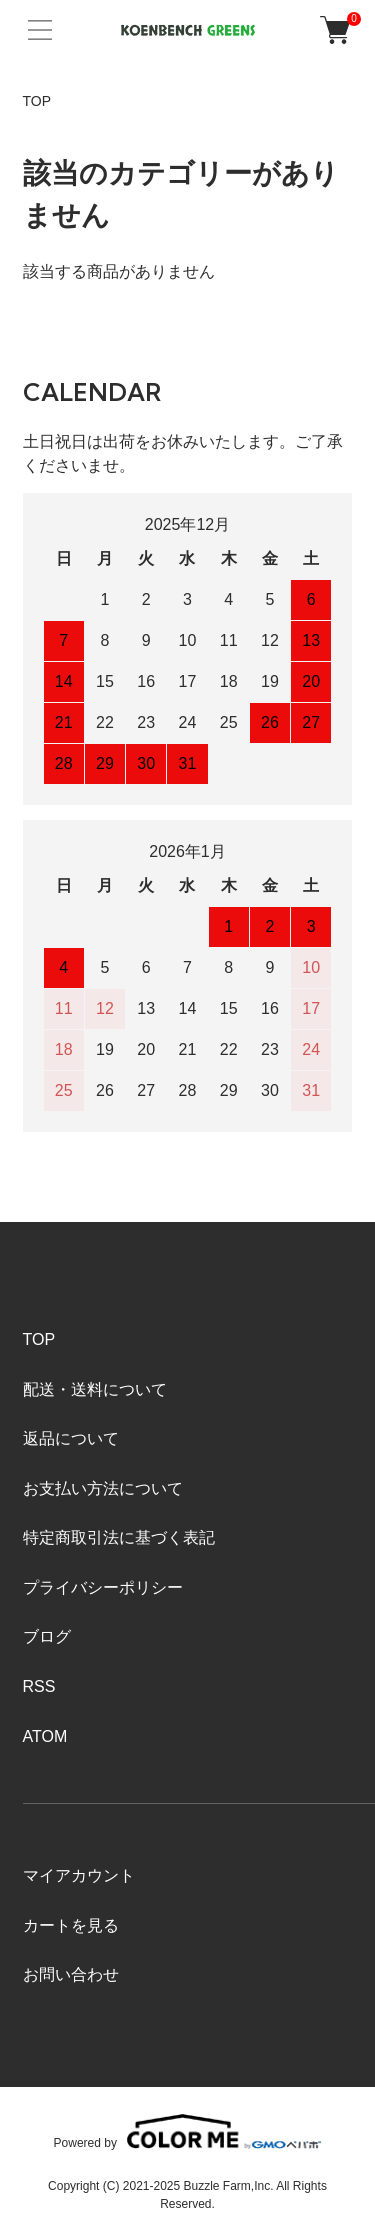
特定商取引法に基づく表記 (119, 1537)
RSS (39, 1686)
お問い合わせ (71, 1974)
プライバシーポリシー (103, 1587)
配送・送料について (95, 1389)
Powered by (188, 2131)
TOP (37, 101)
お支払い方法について (103, 1488)
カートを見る (71, 1925)
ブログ (47, 1636)
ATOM (45, 1736)
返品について (71, 1438)
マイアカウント (79, 1875)
